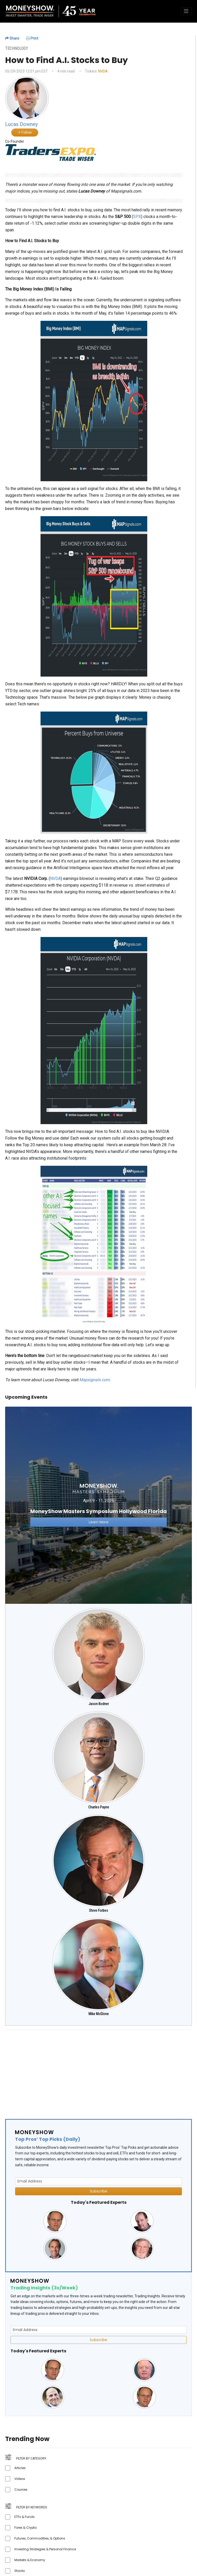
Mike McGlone (98, 2014)
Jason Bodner (98, 1704)
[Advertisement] (98, 2070)
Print (32, 38)
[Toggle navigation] (186, 11)
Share (12, 38)
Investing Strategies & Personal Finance (45, 2549)
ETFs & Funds (24, 2517)
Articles (20, 2468)
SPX (137, 216)
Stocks (19, 2571)
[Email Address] (98, 2181)
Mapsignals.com (94, 1379)
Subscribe (98, 2191)
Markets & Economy (29, 2560)
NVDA (103, 71)
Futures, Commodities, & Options (39, 2538)
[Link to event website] (98, 1505)
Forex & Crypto (25, 2527)
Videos (19, 2479)
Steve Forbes (98, 1910)
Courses (20, 2489)
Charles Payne (98, 1807)
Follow (25, 132)
